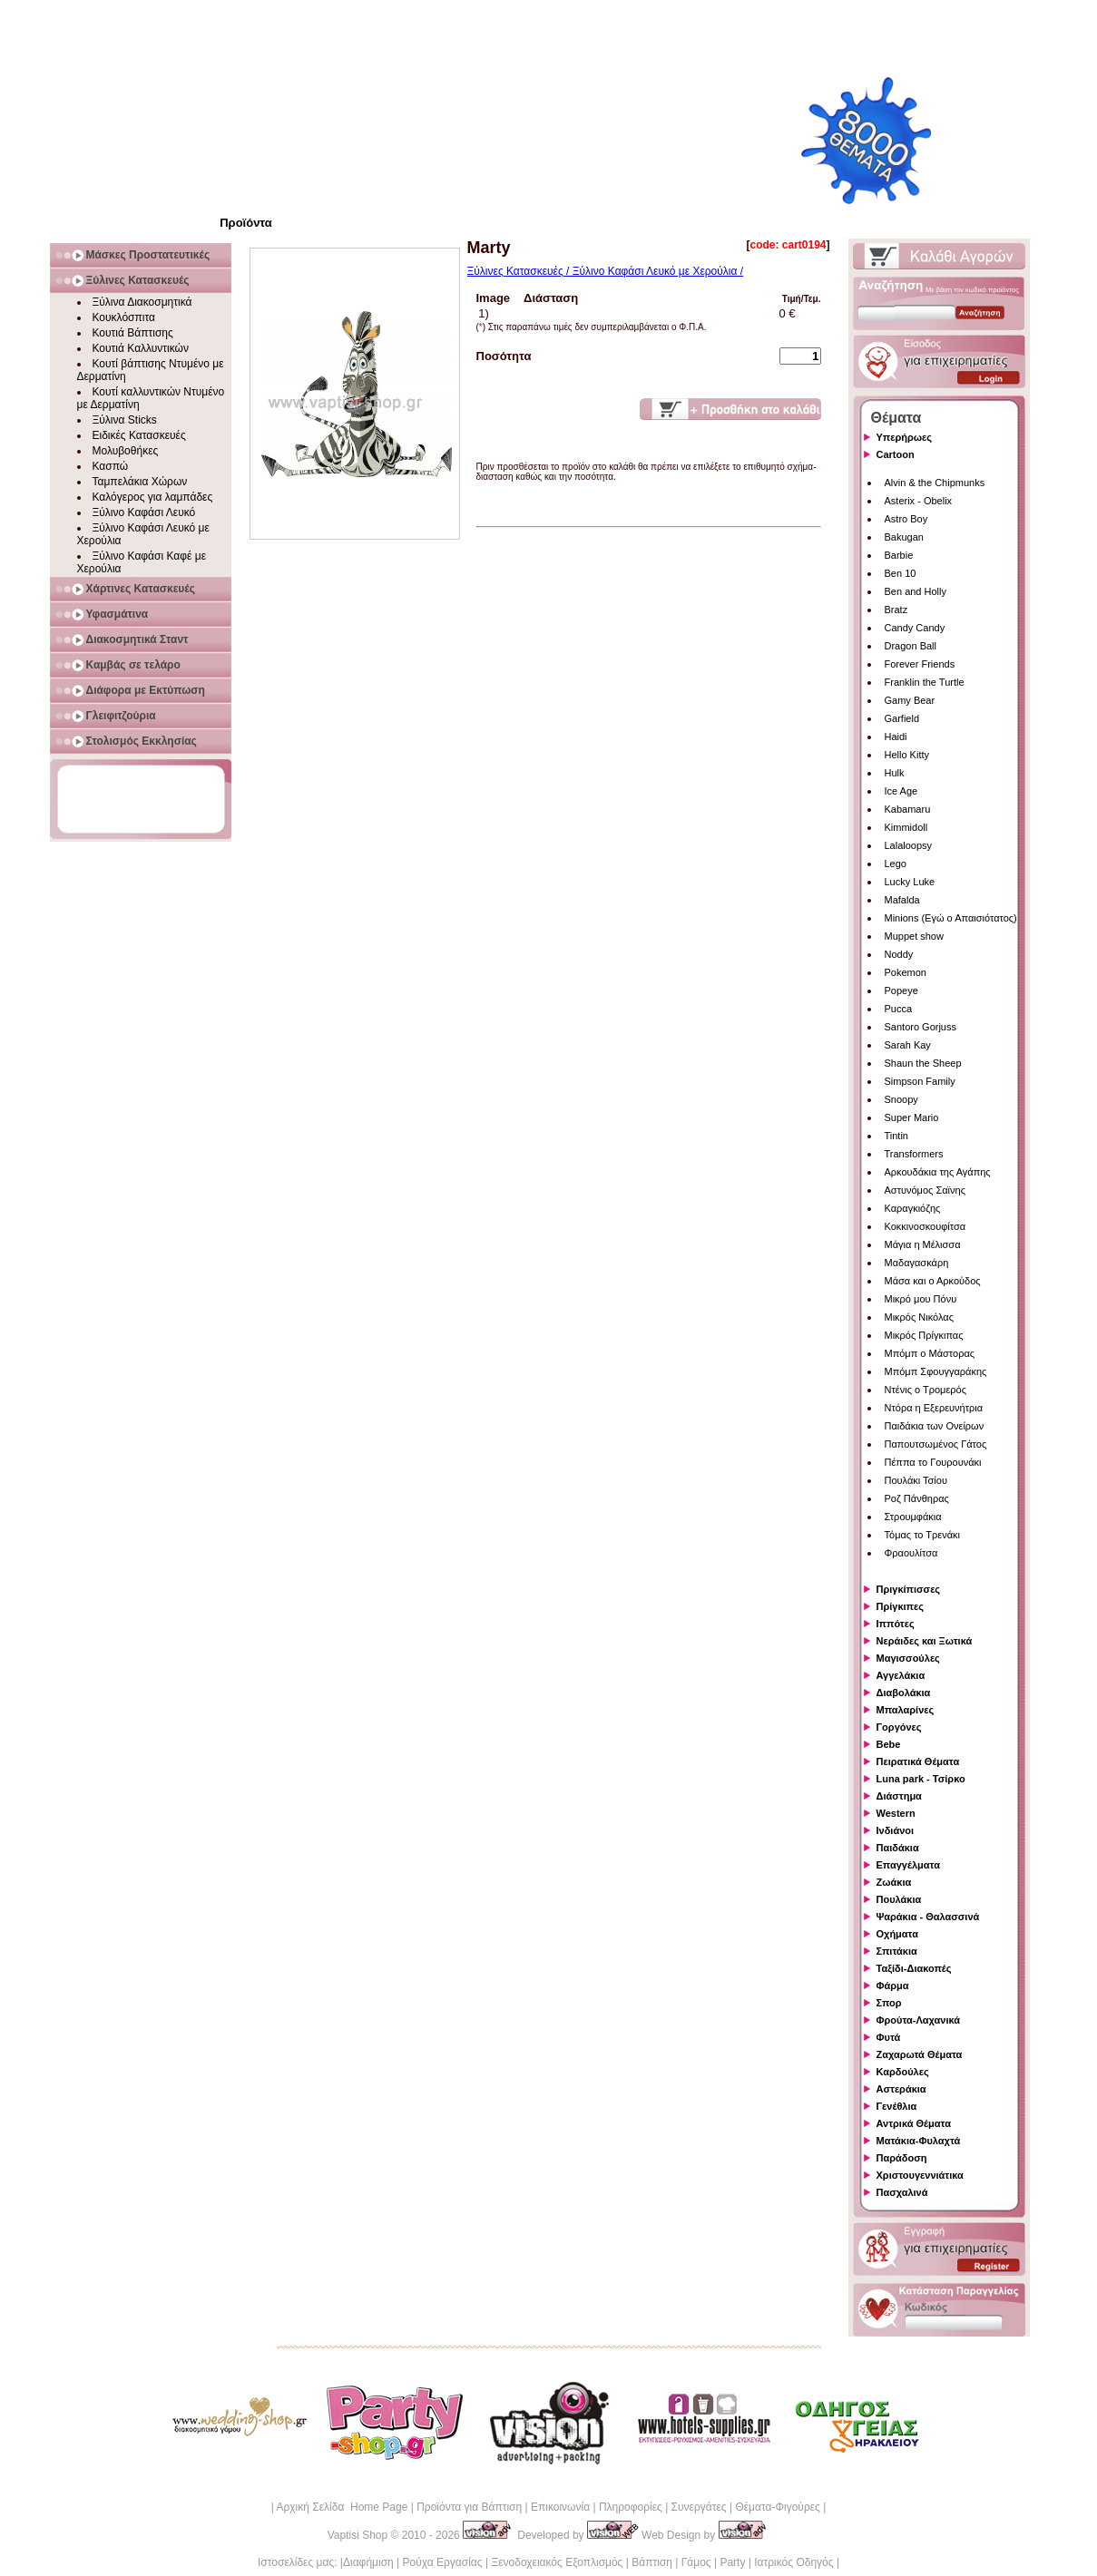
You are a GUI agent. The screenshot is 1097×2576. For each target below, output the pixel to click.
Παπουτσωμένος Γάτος (936, 1444)
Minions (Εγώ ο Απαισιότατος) (951, 917)
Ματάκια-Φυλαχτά (919, 2140)
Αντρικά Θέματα (914, 2123)
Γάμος (696, 2562)
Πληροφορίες (630, 2507)
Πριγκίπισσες (909, 1589)
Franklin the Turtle (925, 682)
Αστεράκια (901, 2088)
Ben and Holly (916, 591)
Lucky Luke (910, 881)
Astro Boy (906, 518)
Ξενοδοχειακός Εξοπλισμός (556, 2562)
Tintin (897, 1135)
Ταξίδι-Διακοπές (914, 1968)
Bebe (889, 1744)
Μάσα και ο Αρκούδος (933, 1280)
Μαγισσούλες (908, 1658)
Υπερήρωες (905, 437)
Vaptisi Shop (358, 2535)
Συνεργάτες (699, 2507)
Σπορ (889, 2002)
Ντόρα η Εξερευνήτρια (934, 1407)
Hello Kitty (907, 754)
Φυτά (889, 2037)
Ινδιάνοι (896, 1830)
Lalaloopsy (909, 845)
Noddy (899, 954)
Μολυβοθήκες (126, 450)
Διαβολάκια (904, 1692)
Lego (895, 863)
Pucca (899, 1008)
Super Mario (912, 1117)
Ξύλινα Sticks (125, 420)
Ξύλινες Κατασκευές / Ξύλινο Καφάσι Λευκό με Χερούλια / (605, 271)
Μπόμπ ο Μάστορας (930, 1353)
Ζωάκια (894, 1882)
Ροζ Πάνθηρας (917, 1498)
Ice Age (901, 790)
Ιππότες (896, 1623)
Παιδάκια (898, 1847)
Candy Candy (915, 627)
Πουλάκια (899, 1899)
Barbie (899, 555)
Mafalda (902, 899)
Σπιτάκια (897, 1951)
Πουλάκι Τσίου (916, 1480)
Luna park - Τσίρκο (921, 1778)
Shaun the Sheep (923, 1063)
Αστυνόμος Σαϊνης (925, 1190)
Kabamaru (908, 809)
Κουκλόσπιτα (124, 317)
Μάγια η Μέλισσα (923, 1244)
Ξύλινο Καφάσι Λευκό (144, 512)
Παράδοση (902, 2157)
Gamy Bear (910, 700)
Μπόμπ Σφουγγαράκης (936, 1371)
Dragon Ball (910, 645)
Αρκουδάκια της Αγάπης (938, 1171)
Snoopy (901, 1099)
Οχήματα (897, 1933)
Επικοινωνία (560, 2507)
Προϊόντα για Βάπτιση (469, 2507)
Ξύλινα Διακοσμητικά (142, 302)
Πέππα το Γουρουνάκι (933, 1462)
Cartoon (896, 454)
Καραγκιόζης (913, 1208)
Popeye (901, 990)
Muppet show (914, 936)
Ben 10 (900, 573)
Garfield (902, 718)
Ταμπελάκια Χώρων (140, 481)
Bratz (896, 609)
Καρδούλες (903, 2071)
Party (732, 2562)
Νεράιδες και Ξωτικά (925, 1640)
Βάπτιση (652, 2562)
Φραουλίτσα (911, 1552)
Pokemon (905, 972)
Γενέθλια (897, 2106)
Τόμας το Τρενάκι (923, 1534)
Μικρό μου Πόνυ (921, 1298)
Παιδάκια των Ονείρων (934, 1425)
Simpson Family (920, 1081)
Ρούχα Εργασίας (443, 2562)
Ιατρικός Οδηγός (793, 2562)
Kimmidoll (906, 827)
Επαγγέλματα (908, 1864)
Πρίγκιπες (900, 1606)
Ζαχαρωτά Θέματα (920, 2054)
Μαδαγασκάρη (917, 1262)
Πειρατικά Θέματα (918, 1761)
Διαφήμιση (368, 2562)
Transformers (914, 1153)
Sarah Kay (908, 1044)
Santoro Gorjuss (920, 1026)
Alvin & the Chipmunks (935, 482)
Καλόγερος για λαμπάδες (153, 497)
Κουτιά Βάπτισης (133, 333)
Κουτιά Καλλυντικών (141, 348)
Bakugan (904, 537)
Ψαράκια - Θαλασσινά (928, 1916)
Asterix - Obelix (919, 500)
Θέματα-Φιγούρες (777, 2507)
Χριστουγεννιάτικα (920, 2175)
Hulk (895, 772)
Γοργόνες (899, 1727)
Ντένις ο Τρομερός (925, 1389)
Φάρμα (893, 1985)
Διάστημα (899, 1796)
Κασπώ (111, 466)
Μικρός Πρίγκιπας (924, 1335)
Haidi (896, 736)
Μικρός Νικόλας (920, 1317)
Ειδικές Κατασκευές (139, 435)
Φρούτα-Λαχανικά (919, 2020)
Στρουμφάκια (913, 1516)
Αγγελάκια (901, 1675)
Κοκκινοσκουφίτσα (925, 1226)
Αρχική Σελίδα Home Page (341, 2507)
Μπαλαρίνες (906, 1709)
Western (896, 1813)
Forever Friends (920, 664)
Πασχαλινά (902, 2192)
